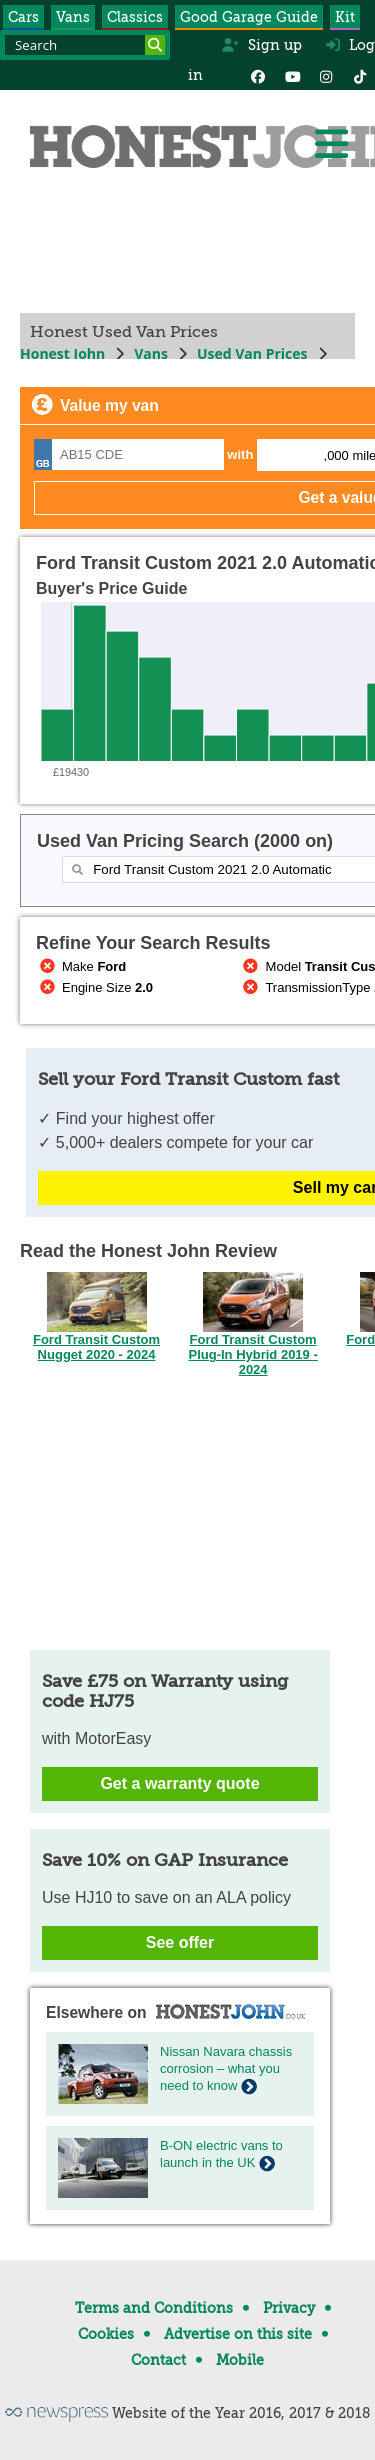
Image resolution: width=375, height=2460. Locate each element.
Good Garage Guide (249, 17)
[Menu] (331, 144)
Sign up (261, 45)
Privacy (289, 2308)
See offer (180, 1942)
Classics (135, 17)
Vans (73, 17)
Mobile (240, 2360)
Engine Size (94, 987)
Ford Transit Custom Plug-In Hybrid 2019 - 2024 (252, 1348)
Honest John (62, 353)
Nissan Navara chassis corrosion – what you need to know (226, 2068)
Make (81, 966)
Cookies (106, 2334)
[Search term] (85, 45)
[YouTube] (292, 75)
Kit (345, 17)
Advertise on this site (238, 2334)
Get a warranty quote (179, 1783)
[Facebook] (258, 75)
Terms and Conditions (154, 2308)
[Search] (155, 45)
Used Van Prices (252, 353)
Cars (23, 17)
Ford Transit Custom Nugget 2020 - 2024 (96, 1341)
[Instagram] (326, 75)
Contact (158, 2360)
